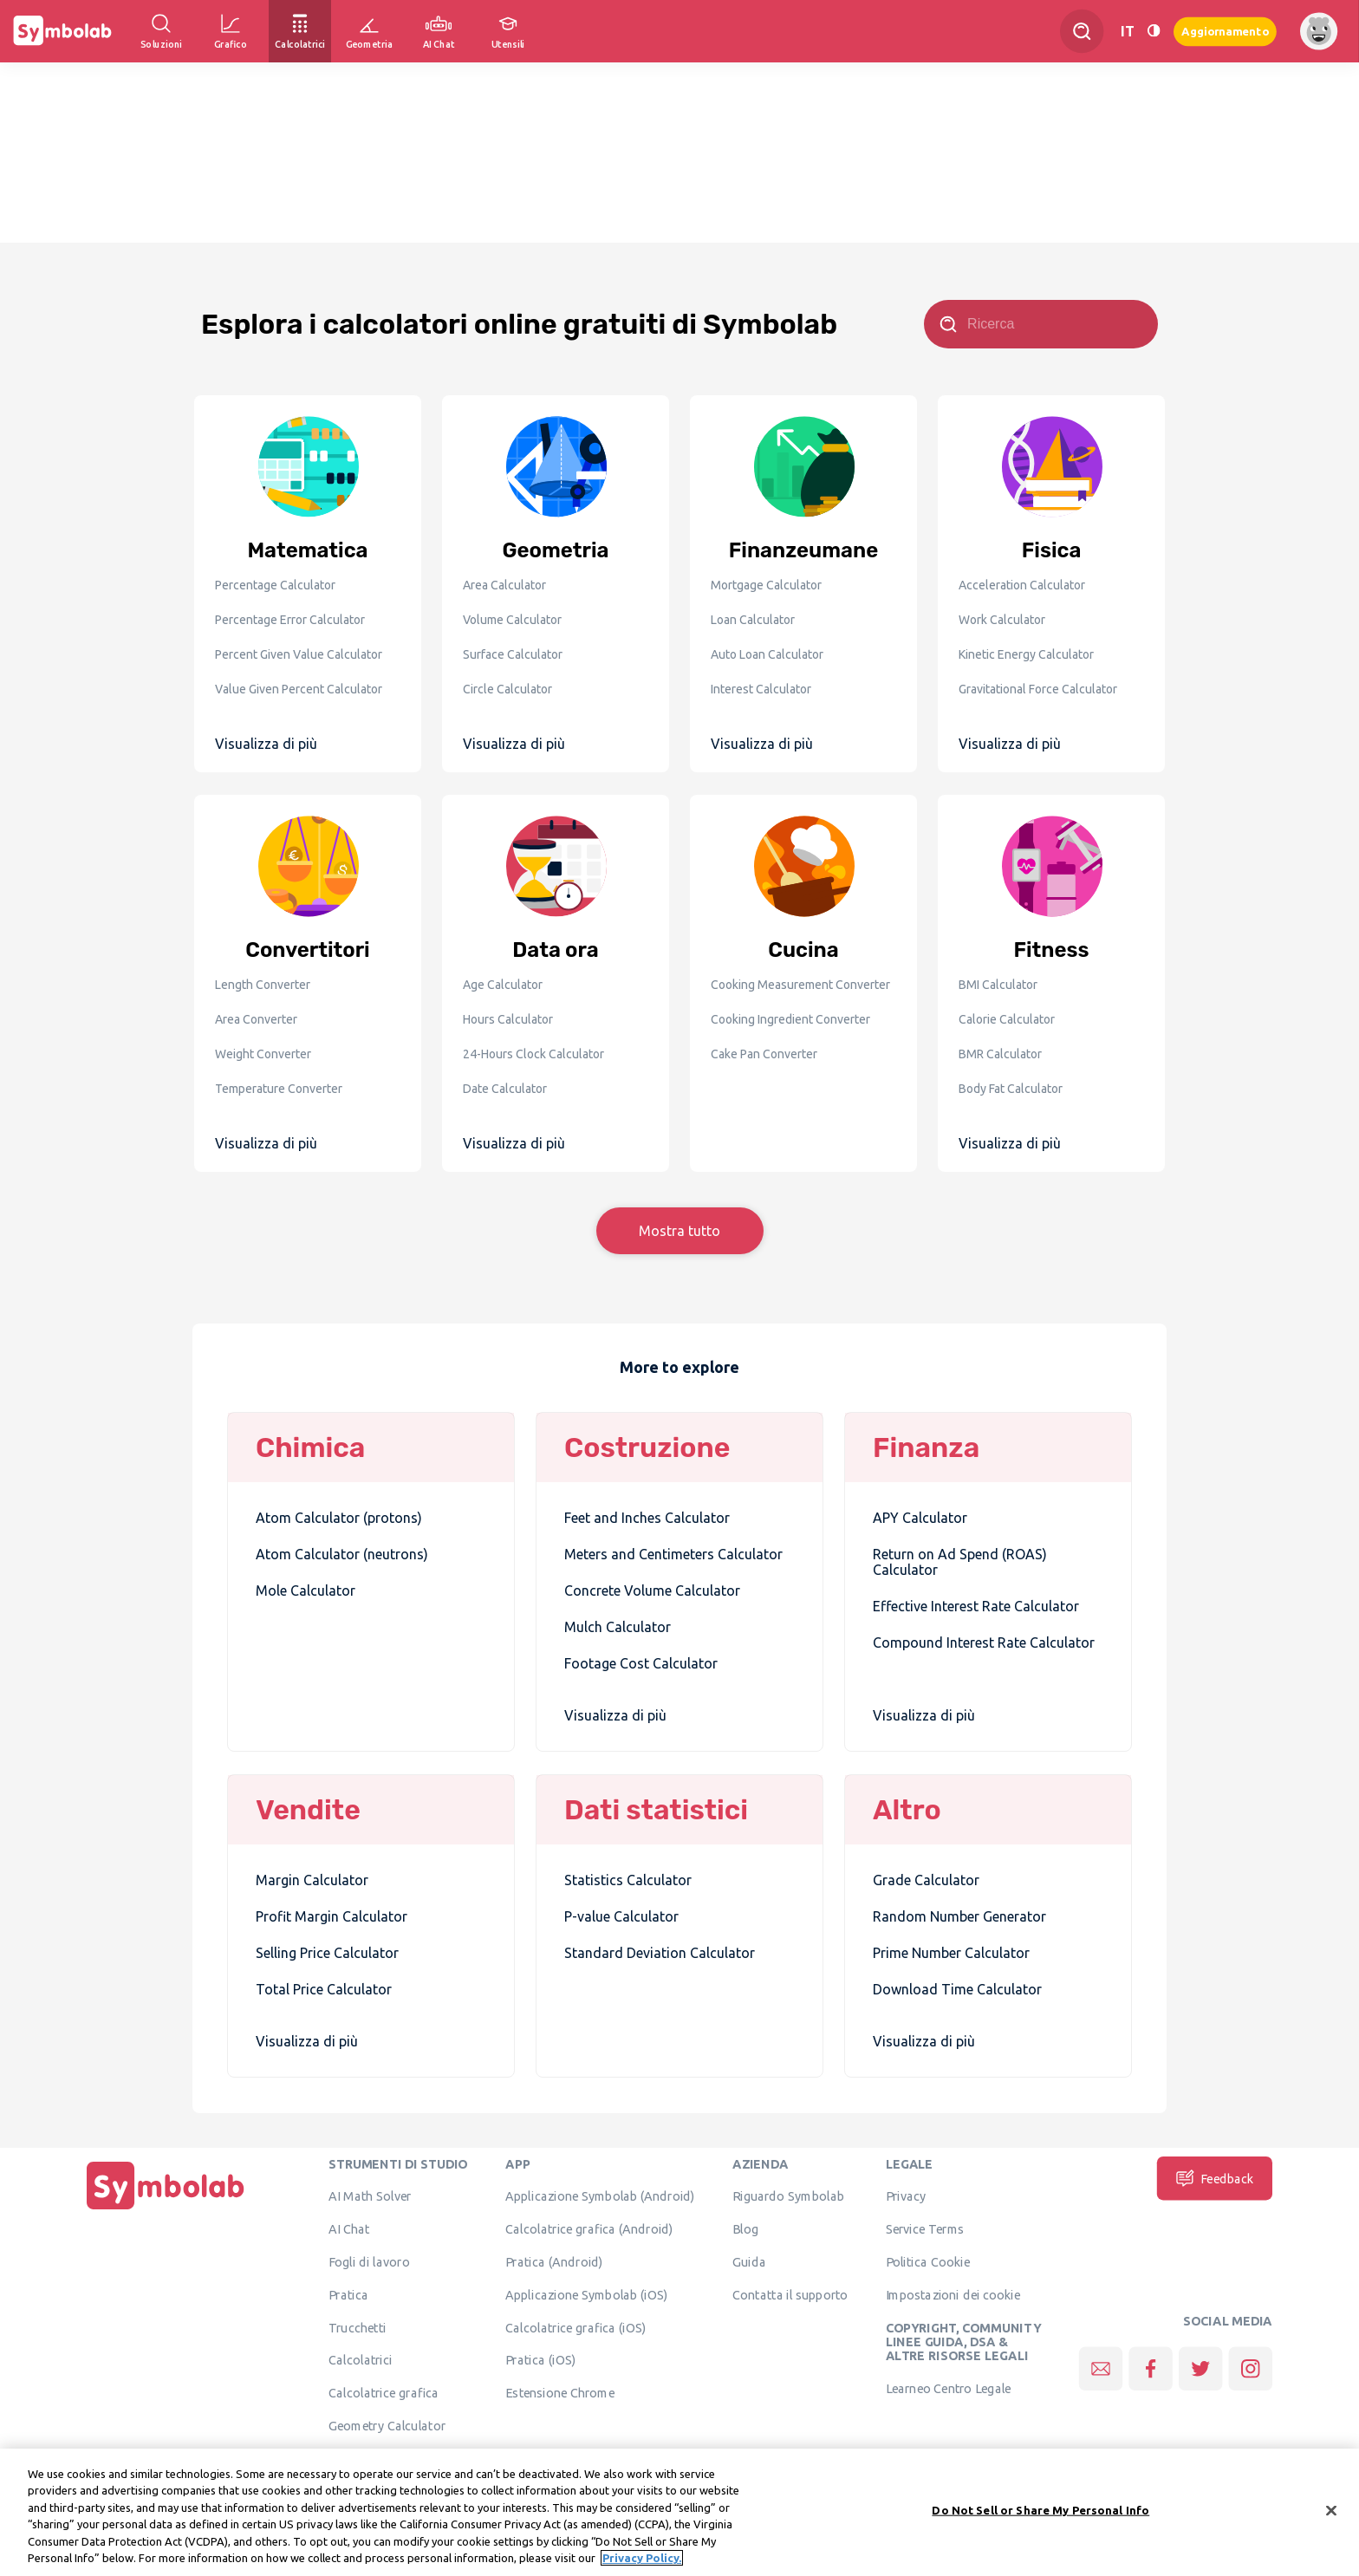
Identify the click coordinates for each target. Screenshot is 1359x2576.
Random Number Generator (959, 1916)
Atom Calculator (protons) (339, 1517)
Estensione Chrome (559, 2392)
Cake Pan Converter (764, 1054)
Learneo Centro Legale (948, 2388)
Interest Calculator (761, 689)
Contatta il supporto (790, 2294)
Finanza (926, 1447)
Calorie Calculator (1007, 1019)
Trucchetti (357, 2327)
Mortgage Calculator (766, 585)
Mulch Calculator (617, 1627)
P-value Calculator (621, 1916)
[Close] (1331, 2511)
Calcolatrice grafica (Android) (589, 2228)
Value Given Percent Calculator (298, 689)
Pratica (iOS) (540, 2360)
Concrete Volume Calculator (652, 1590)
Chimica (310, 1447)
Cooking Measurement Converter (800, 985)
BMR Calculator (1000, 1054)
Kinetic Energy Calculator (1026, 654)
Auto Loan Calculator (767, 654)
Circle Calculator (507, 689)
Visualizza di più (266, 743)
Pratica (348, 2294)
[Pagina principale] (165, 2209)
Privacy (906, 2196)
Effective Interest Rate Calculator (976, 1606)
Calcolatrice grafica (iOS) (575, 2327)
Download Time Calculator (957, 1989)
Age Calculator (503, 985)
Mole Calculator (305, 1590)
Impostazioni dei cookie (953, 2294)
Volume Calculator (512, 620)
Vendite (308, 1809)
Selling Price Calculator (327, 1953)
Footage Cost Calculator (641, 1663)
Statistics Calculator (628, 1880)
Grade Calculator (926, 1880)
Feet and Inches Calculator (647, 1517)
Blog (745, 2228)
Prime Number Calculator (951, 1953)
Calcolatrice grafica (383, 2392)
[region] (679, 2512)
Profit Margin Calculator (331, 1916)
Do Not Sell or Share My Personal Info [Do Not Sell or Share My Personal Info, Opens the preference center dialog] (1040, 2510)
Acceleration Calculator (1022, 585)
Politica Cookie (928, 2261)
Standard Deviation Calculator (659, 1953)
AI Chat (349, 2228)
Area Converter (256, 1019)
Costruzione (647, 1447)
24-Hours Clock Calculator (533, 1054)
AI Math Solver (369, 2196)
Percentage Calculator (275, 585)
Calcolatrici (360, 2360)
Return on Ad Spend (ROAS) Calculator (960, 1561)
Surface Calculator (512, 654)
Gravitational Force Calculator (1038, 689)
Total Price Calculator (324, 1989)
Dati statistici (656, 1809)
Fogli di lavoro (369, 2261)
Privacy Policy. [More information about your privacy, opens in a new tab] (641, 2558)
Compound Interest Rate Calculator (984, 1642)
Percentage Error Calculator (290, 620)
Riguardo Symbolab (788, 2196)
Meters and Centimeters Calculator (673, 1554)
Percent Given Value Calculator (298, 654)
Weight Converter (263, 1054)
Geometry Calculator (386, 2425)
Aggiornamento (1225, 30)
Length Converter (262, 985)
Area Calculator (504, 585)
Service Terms (925, 2228)
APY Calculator (920, 1517)
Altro (907, 1809)
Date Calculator (505, 1089)
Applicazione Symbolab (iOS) (586, 2294)
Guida (749, 2261)
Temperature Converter (278, 1089)
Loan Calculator (753, 620)
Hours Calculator (508, 1019)
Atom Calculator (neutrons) (342, 1554)
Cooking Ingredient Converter (790, 1019)
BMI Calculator (998, 985)
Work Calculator (1002, 620)
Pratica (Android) (554, 2261)
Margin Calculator (312, 1880)
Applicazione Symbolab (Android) (600, 2196)
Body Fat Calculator (1011, 1089)
